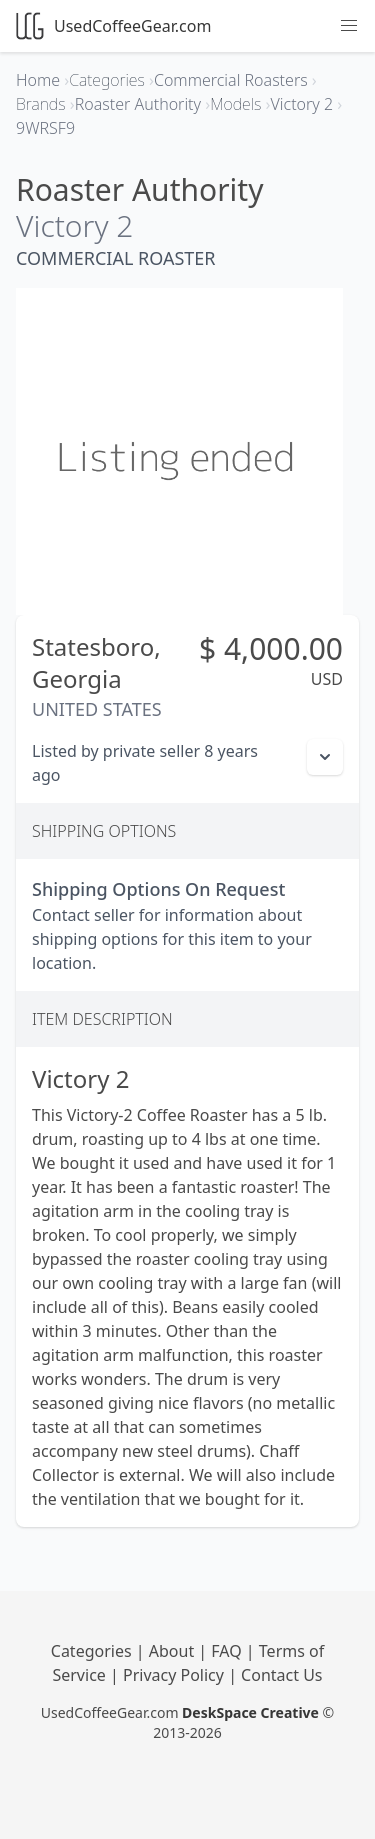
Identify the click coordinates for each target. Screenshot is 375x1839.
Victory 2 (74, 225)
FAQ (228, 1651)
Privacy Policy (175, 1675)
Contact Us (281, 1675)
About (174, 1651)
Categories (93, 1651)
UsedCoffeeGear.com (113, 26)
